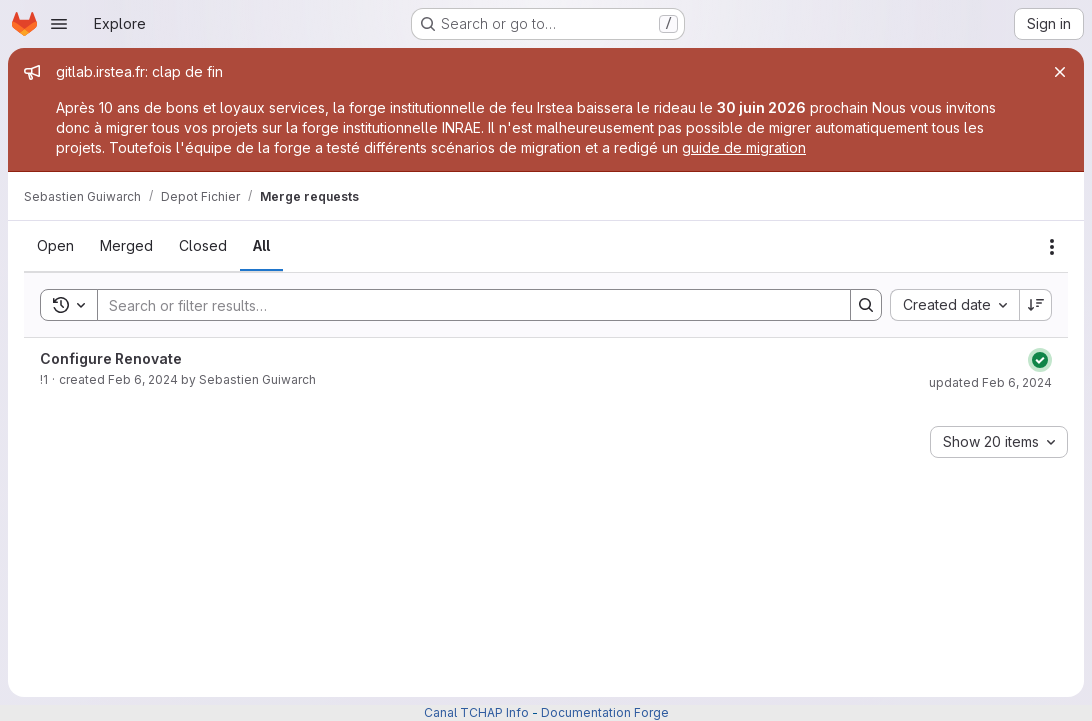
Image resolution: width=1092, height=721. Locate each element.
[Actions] (1052, 247)
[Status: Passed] (1040, 360)
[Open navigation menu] (59, 24)
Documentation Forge (605, 712)
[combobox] (954, 305)
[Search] (464, 305)
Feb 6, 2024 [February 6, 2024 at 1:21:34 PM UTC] (143, 379)
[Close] (1060, 72)
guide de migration (744, 147)
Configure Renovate (111, 358)
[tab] (55, 246)
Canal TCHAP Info (476, 712)
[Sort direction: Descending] (1036, 305)
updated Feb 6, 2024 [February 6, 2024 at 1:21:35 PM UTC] (990, 382)
